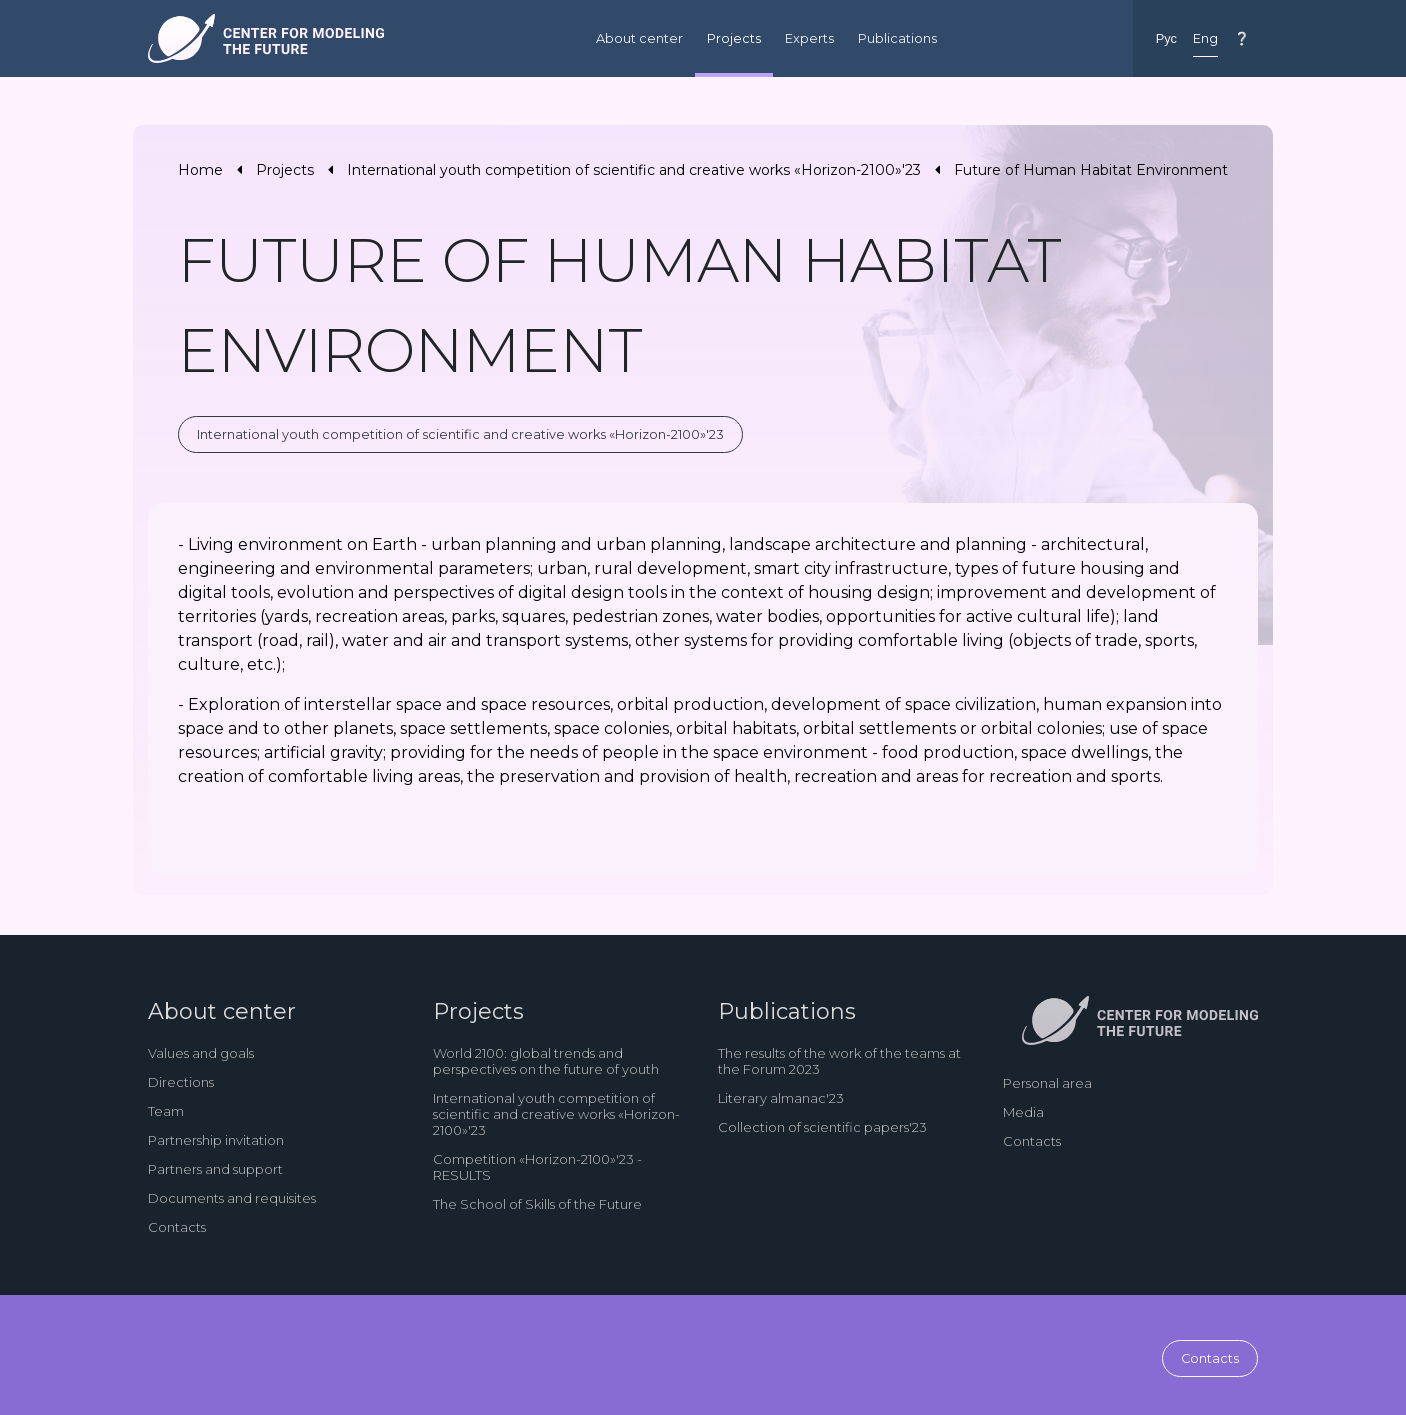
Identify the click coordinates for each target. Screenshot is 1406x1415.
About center (639, 38)
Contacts (177, 1227)
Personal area (1047, 1083)
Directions (181, 1082)
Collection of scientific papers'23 (822, 1127)
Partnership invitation (216, 1140)
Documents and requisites (232, 1198)
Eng (1205, 38)
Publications (897, 38)
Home (200, 170)
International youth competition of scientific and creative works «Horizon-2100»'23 (634, 170)
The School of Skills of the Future (537, 1204)
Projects (734, 38)
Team (166, 1111)
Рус (1166, 38)
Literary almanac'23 (781, 1098)
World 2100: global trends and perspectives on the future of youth (546, 1061)
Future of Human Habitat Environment (1091, 170)
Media (1023, 1112)
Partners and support (215, 1169)
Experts (809, 38)
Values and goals (201, 1053)
